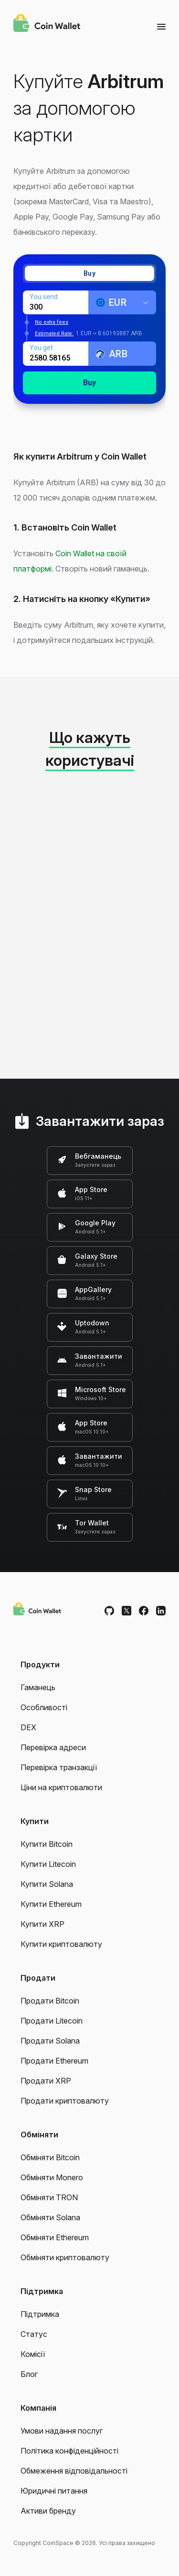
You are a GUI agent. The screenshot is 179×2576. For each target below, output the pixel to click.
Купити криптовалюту (61, 1944)
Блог (29, 2374)
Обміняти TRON (49, 2197)
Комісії (33, 2354)
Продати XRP (46, 2080)
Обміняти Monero (52, 2177)
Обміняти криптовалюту (65, 2257)
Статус (34, 2334)
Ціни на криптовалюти (61, 1787)
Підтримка (40, 2314)
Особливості (44, 1707)
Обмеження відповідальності (74, 2471)
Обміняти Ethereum (55, 2237)
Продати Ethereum (54, 2060)
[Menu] (161, 26)
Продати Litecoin (52, 2020)
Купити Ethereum (51, 1904)
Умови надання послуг (62, 2431)
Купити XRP (42, 1924)
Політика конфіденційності (69, 2451)
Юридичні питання (54, 2491)
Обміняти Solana (50, 2217)
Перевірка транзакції (59, 1767)
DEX (28, 1727)
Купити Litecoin (48, 1864)
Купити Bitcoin (47, 1844)
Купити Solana (47, 1884)
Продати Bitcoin (50, 2000)
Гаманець (38, 1687)
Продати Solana (50, 2040)
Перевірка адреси (53, 1747)
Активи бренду (48, 2511)
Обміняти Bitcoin (50, 2157)
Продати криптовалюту (65, 2100)
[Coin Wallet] (46, 24)
